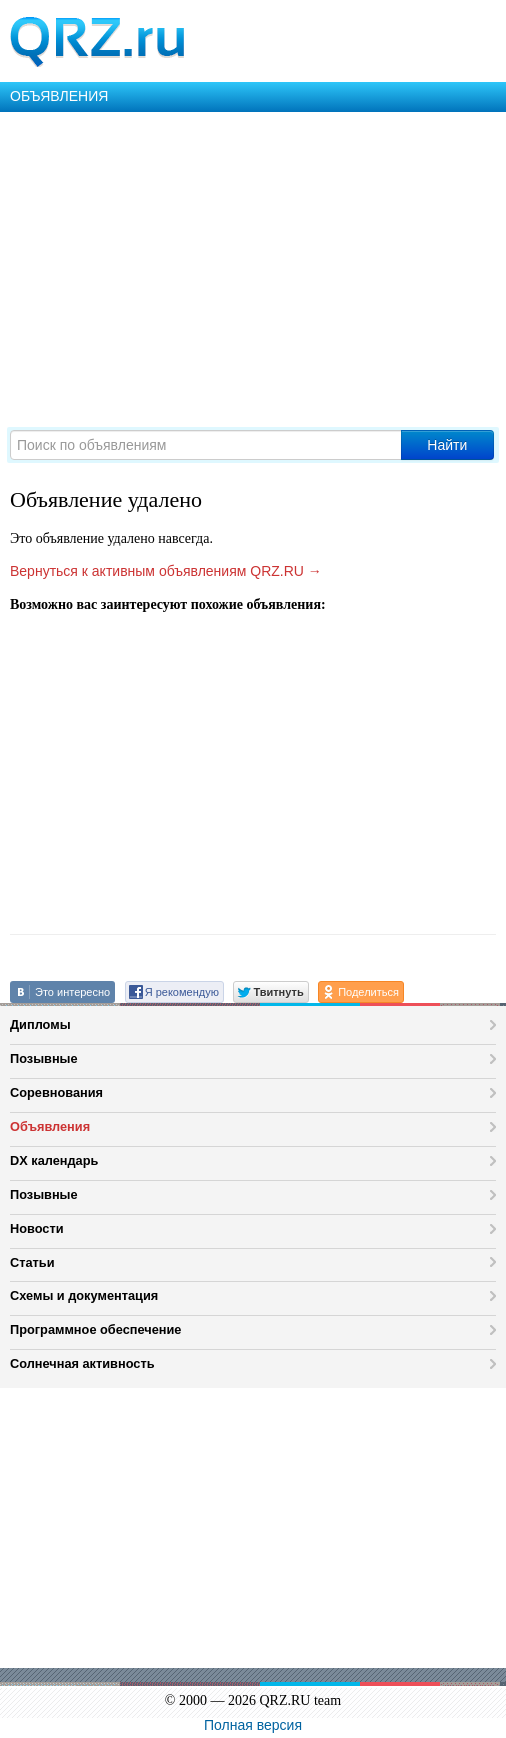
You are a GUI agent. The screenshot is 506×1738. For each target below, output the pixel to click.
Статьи (32, 1262)
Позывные (44, 1058)
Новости (37, 1228)
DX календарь (54, 1160)
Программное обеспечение (95, 1329)
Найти (447, 445)
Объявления (50, 1126)
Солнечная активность (82, 1363)
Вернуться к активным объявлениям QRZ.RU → (166, 571)
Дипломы (40, 1024)
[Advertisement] (253, 262)
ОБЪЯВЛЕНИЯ (59, 96)
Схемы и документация (84, 1295)
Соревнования (56, 1092)
